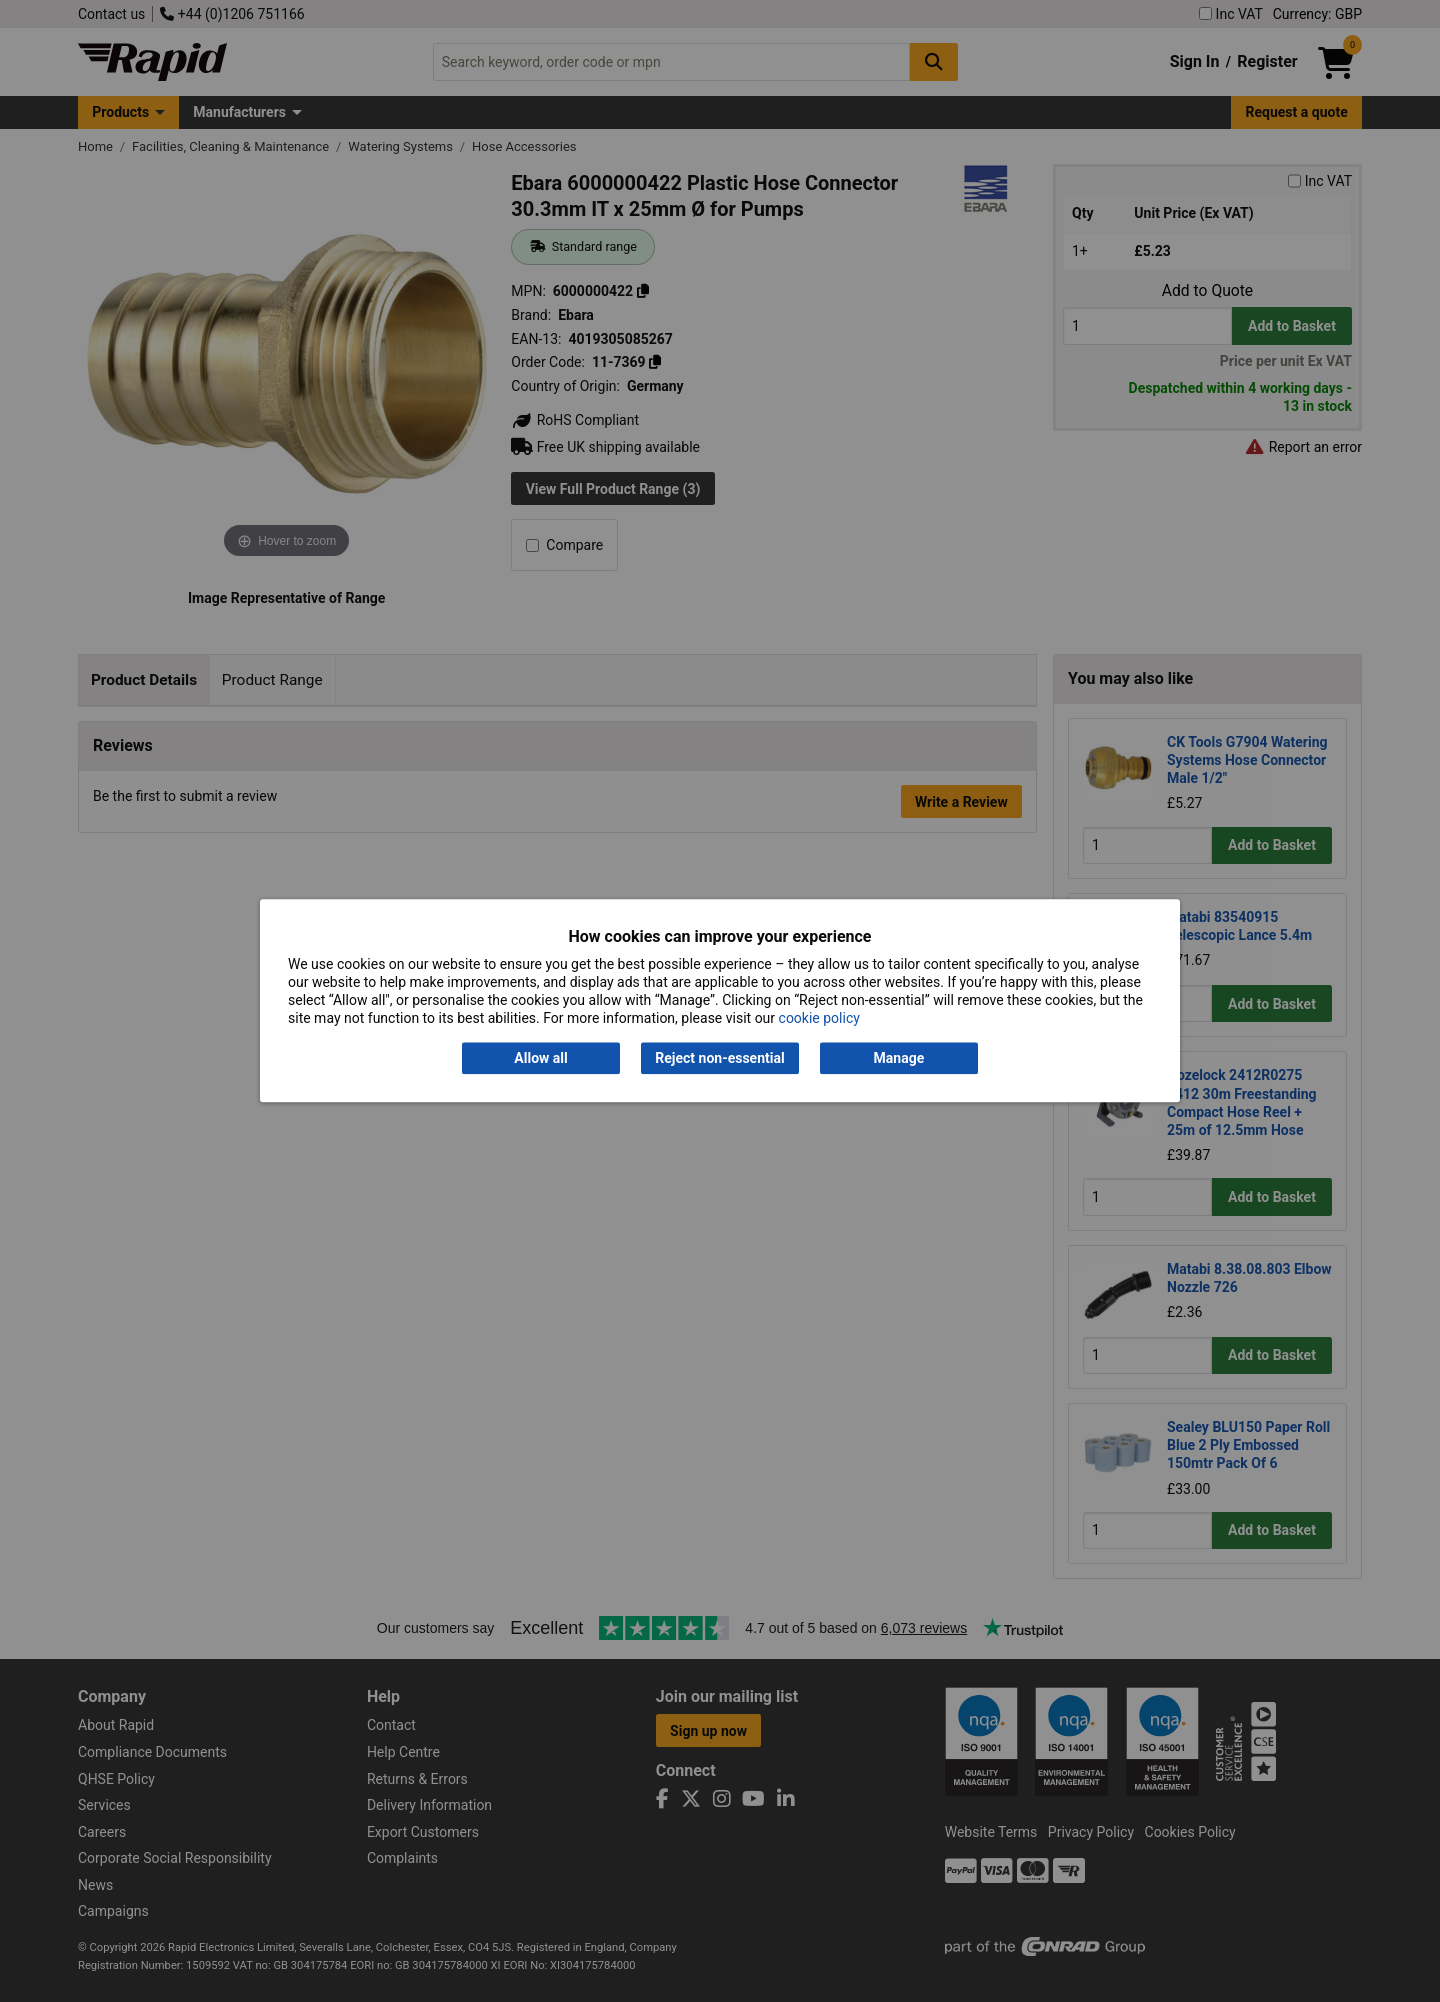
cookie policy (819, 1019)
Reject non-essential (719, 1058)
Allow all (540, 1058)
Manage (899, 1058)
